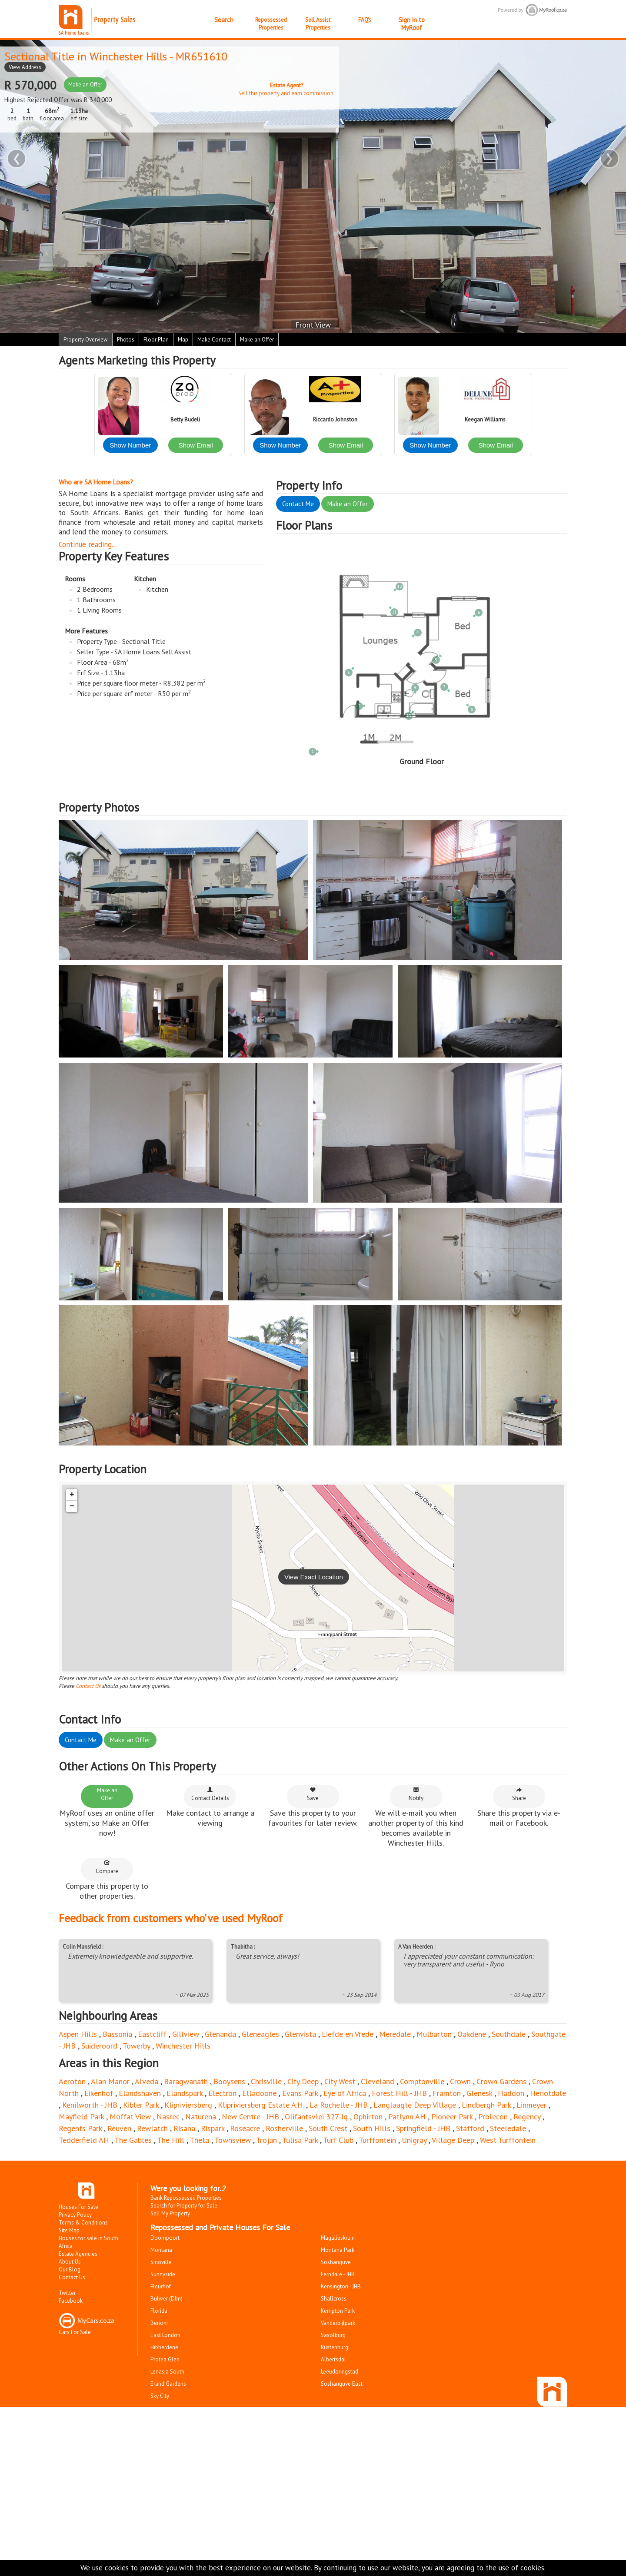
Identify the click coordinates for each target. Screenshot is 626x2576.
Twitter (67, 2293)
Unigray (414, 2140)
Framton (447, 2093)
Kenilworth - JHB (89, 2105)
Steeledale (508, 2128)
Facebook (71, 2300)
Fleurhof (160, 2286)
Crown (460, 2081)
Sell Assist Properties (317, 23)
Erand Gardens (168, 2383)
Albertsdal (333, 2359)
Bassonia (117, 2034)
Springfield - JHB (423, 2128)
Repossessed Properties (271, 23)
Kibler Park (141, 2105)
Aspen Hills (78, 2034)
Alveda (146, 2081)
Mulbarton (434, 2034)
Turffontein (377, 2140)
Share (519, 1794)
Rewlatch (152, 2128)
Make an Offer (85, 84)
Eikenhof (98, 2093)
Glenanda (220, 2034)
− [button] (72, 1506)
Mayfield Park (81, 2117)
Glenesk (479, 2093)
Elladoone (259, 2093)
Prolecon (493, 2117)
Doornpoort (165, 2237)
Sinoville (161, 2262)
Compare (107, 1867)
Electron (222, 2093)
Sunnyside (162, 2274)
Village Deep (453, 2140)
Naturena (200, 2117)
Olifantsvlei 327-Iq (316, 2117)
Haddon (511, 2093)
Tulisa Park (300, 2140)
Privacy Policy (75, 2214)
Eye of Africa (344, 2093)
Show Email (196, 445)
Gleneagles (260, 2034)
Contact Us (88, 1686)
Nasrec (168, 2117)
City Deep (303, 2081)
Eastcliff (152, 2034)
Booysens (229, 2081)
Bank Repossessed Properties (186, 2197)
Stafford (470, 2128)
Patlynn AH (407, 2117)
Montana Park (337, 2250)
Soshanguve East (342, 2383)
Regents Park (80, 2128)
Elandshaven (140, 2093)
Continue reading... (88, 544)
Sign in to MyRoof (412, 24)
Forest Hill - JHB (399, 2093)
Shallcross (333, 2298)
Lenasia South (167, 2371)
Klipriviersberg (188, 2105)
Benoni (159, 2323)
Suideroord (99, 2046)
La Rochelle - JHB (339, 2105)
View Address (25, 67)
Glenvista (300, 2034)
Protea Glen (165, 2359)
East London (165, 2335)
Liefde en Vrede (347, 2034)
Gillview (185, 2034)
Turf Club (338, 2140)
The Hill (170, 2140)
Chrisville (266, 2081)
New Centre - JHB (250, 2117)
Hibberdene (164, 2347)
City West (339, 2081)
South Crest (328, 2128)
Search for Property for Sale (183, 2205)
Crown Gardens (501, 2081)
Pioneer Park (452, 2117)
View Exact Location (313, 1577)
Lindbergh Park (486, 2105)
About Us (70, 2261)
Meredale (395, 2034)
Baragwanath (186, 2081)
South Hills (371, 2128)
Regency (526, 2117)
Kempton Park (338, 2310)
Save (313, 1794)
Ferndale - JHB (338, 2274)
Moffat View (130, 2117)
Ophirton (368, 2117)
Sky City (159, 2396)
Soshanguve (336, 2262)
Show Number (130, 445)
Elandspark (184, 2093)
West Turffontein (508, 2140)
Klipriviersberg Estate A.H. (261, 2105)
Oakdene (471, 2034)
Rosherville (284, 2128)
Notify (416, 1794)
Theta (199, 2140)
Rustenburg (334, 2347)
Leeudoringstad (339, 2371)
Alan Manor (110, 2081)
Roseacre (245, 2128)
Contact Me (298, 504)
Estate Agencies (78, 2254)
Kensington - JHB (341, 2286)
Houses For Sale (78, 2207)
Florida (158, 2310)
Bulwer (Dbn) (166, 2298)
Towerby (136, 2046)
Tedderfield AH (84, 2140)
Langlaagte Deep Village (414, 2105)
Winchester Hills (128, 56)
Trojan (266, 2140)
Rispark (212, 2128)
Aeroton (72, 2081)
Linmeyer (531, 2105)
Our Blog (69, 2269)
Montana (161, 2250)
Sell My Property (170, 2213)
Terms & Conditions (83, 2222)
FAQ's (364, 19)
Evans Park (300, 2093)
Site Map (69, 2230)
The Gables (133, 2140)
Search (223, 20)
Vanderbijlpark (338, 2323)
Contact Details (210, 1794)
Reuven (119, 2128)
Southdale (509, 2034)
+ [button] (72, 1494)
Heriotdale (548, 2093)
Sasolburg (333, 2335)
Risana (184, 2128)
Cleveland (377, 2081)
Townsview (232, 2140)
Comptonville (422, 2081)
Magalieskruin (338, 2237)
